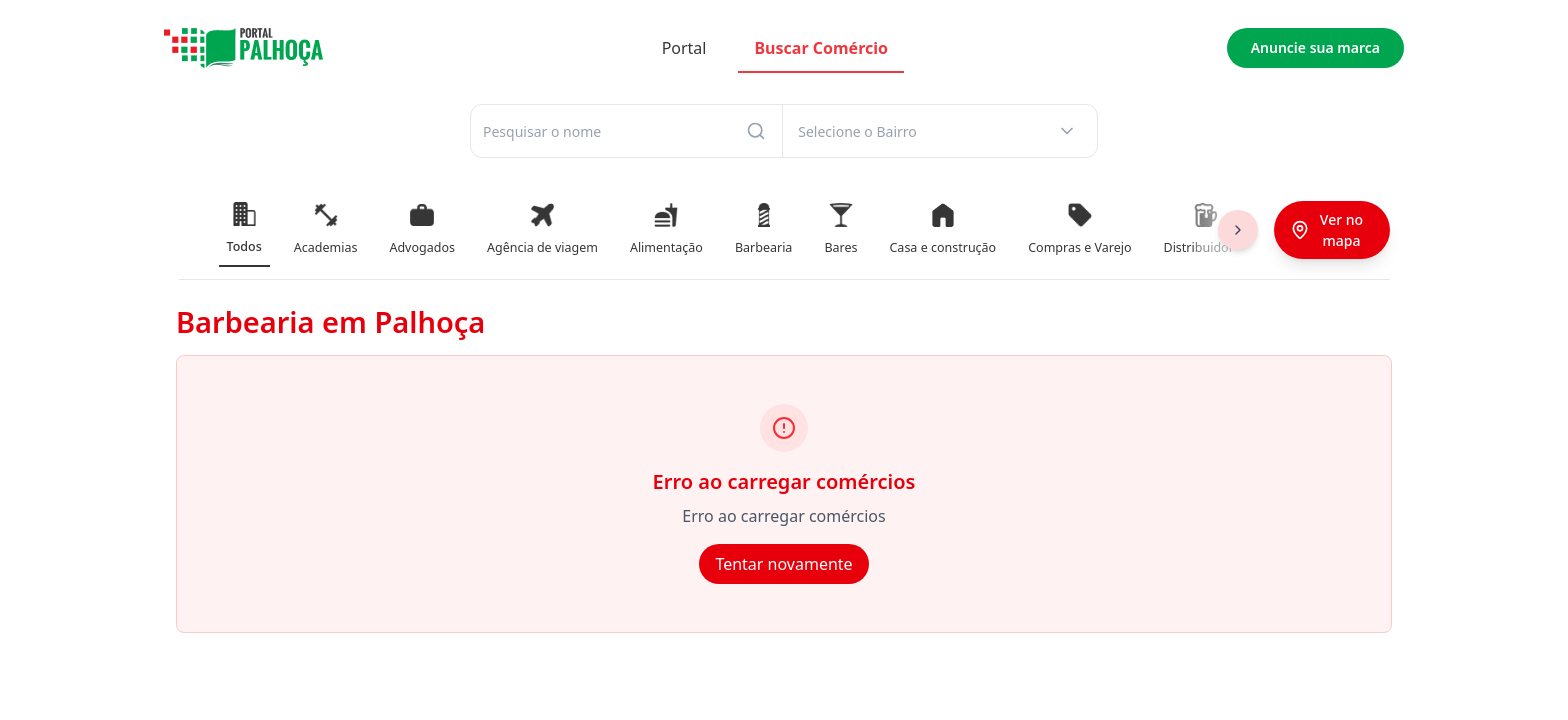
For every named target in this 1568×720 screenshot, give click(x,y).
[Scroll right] (1238, 230)
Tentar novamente (783, 564)
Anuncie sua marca (1315, 47)
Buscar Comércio (821, 48)
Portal (684, 48)
